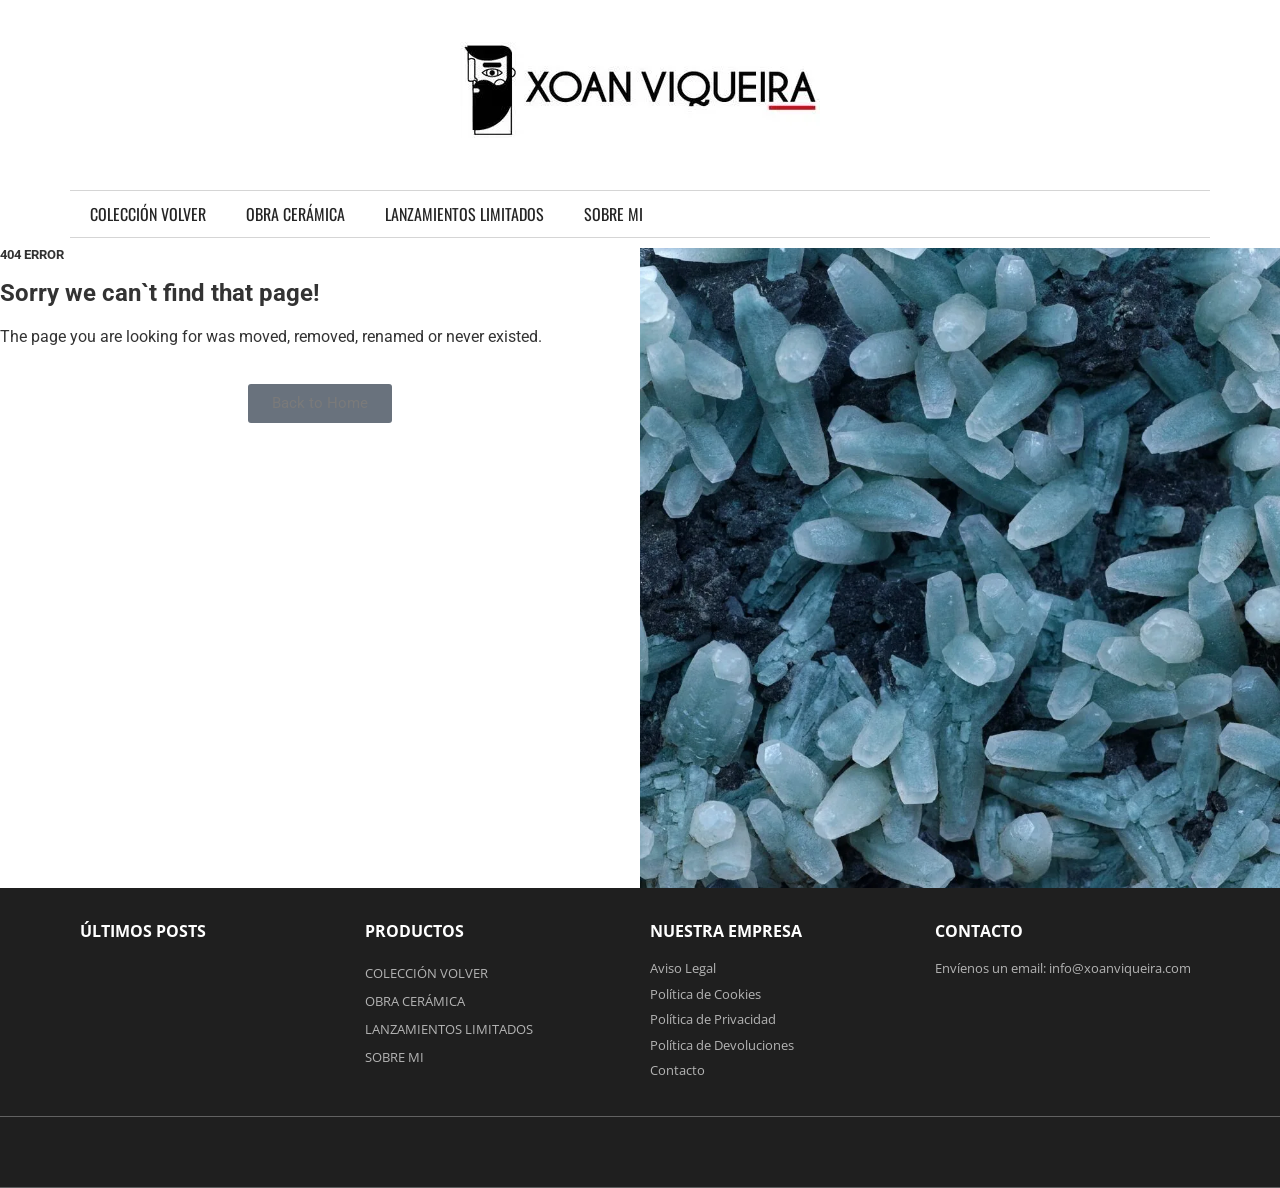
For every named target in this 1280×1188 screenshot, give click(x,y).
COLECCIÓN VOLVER (148, 214)
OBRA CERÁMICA (295, 214)
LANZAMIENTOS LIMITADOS (464, 214)
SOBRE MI (613, 214)
